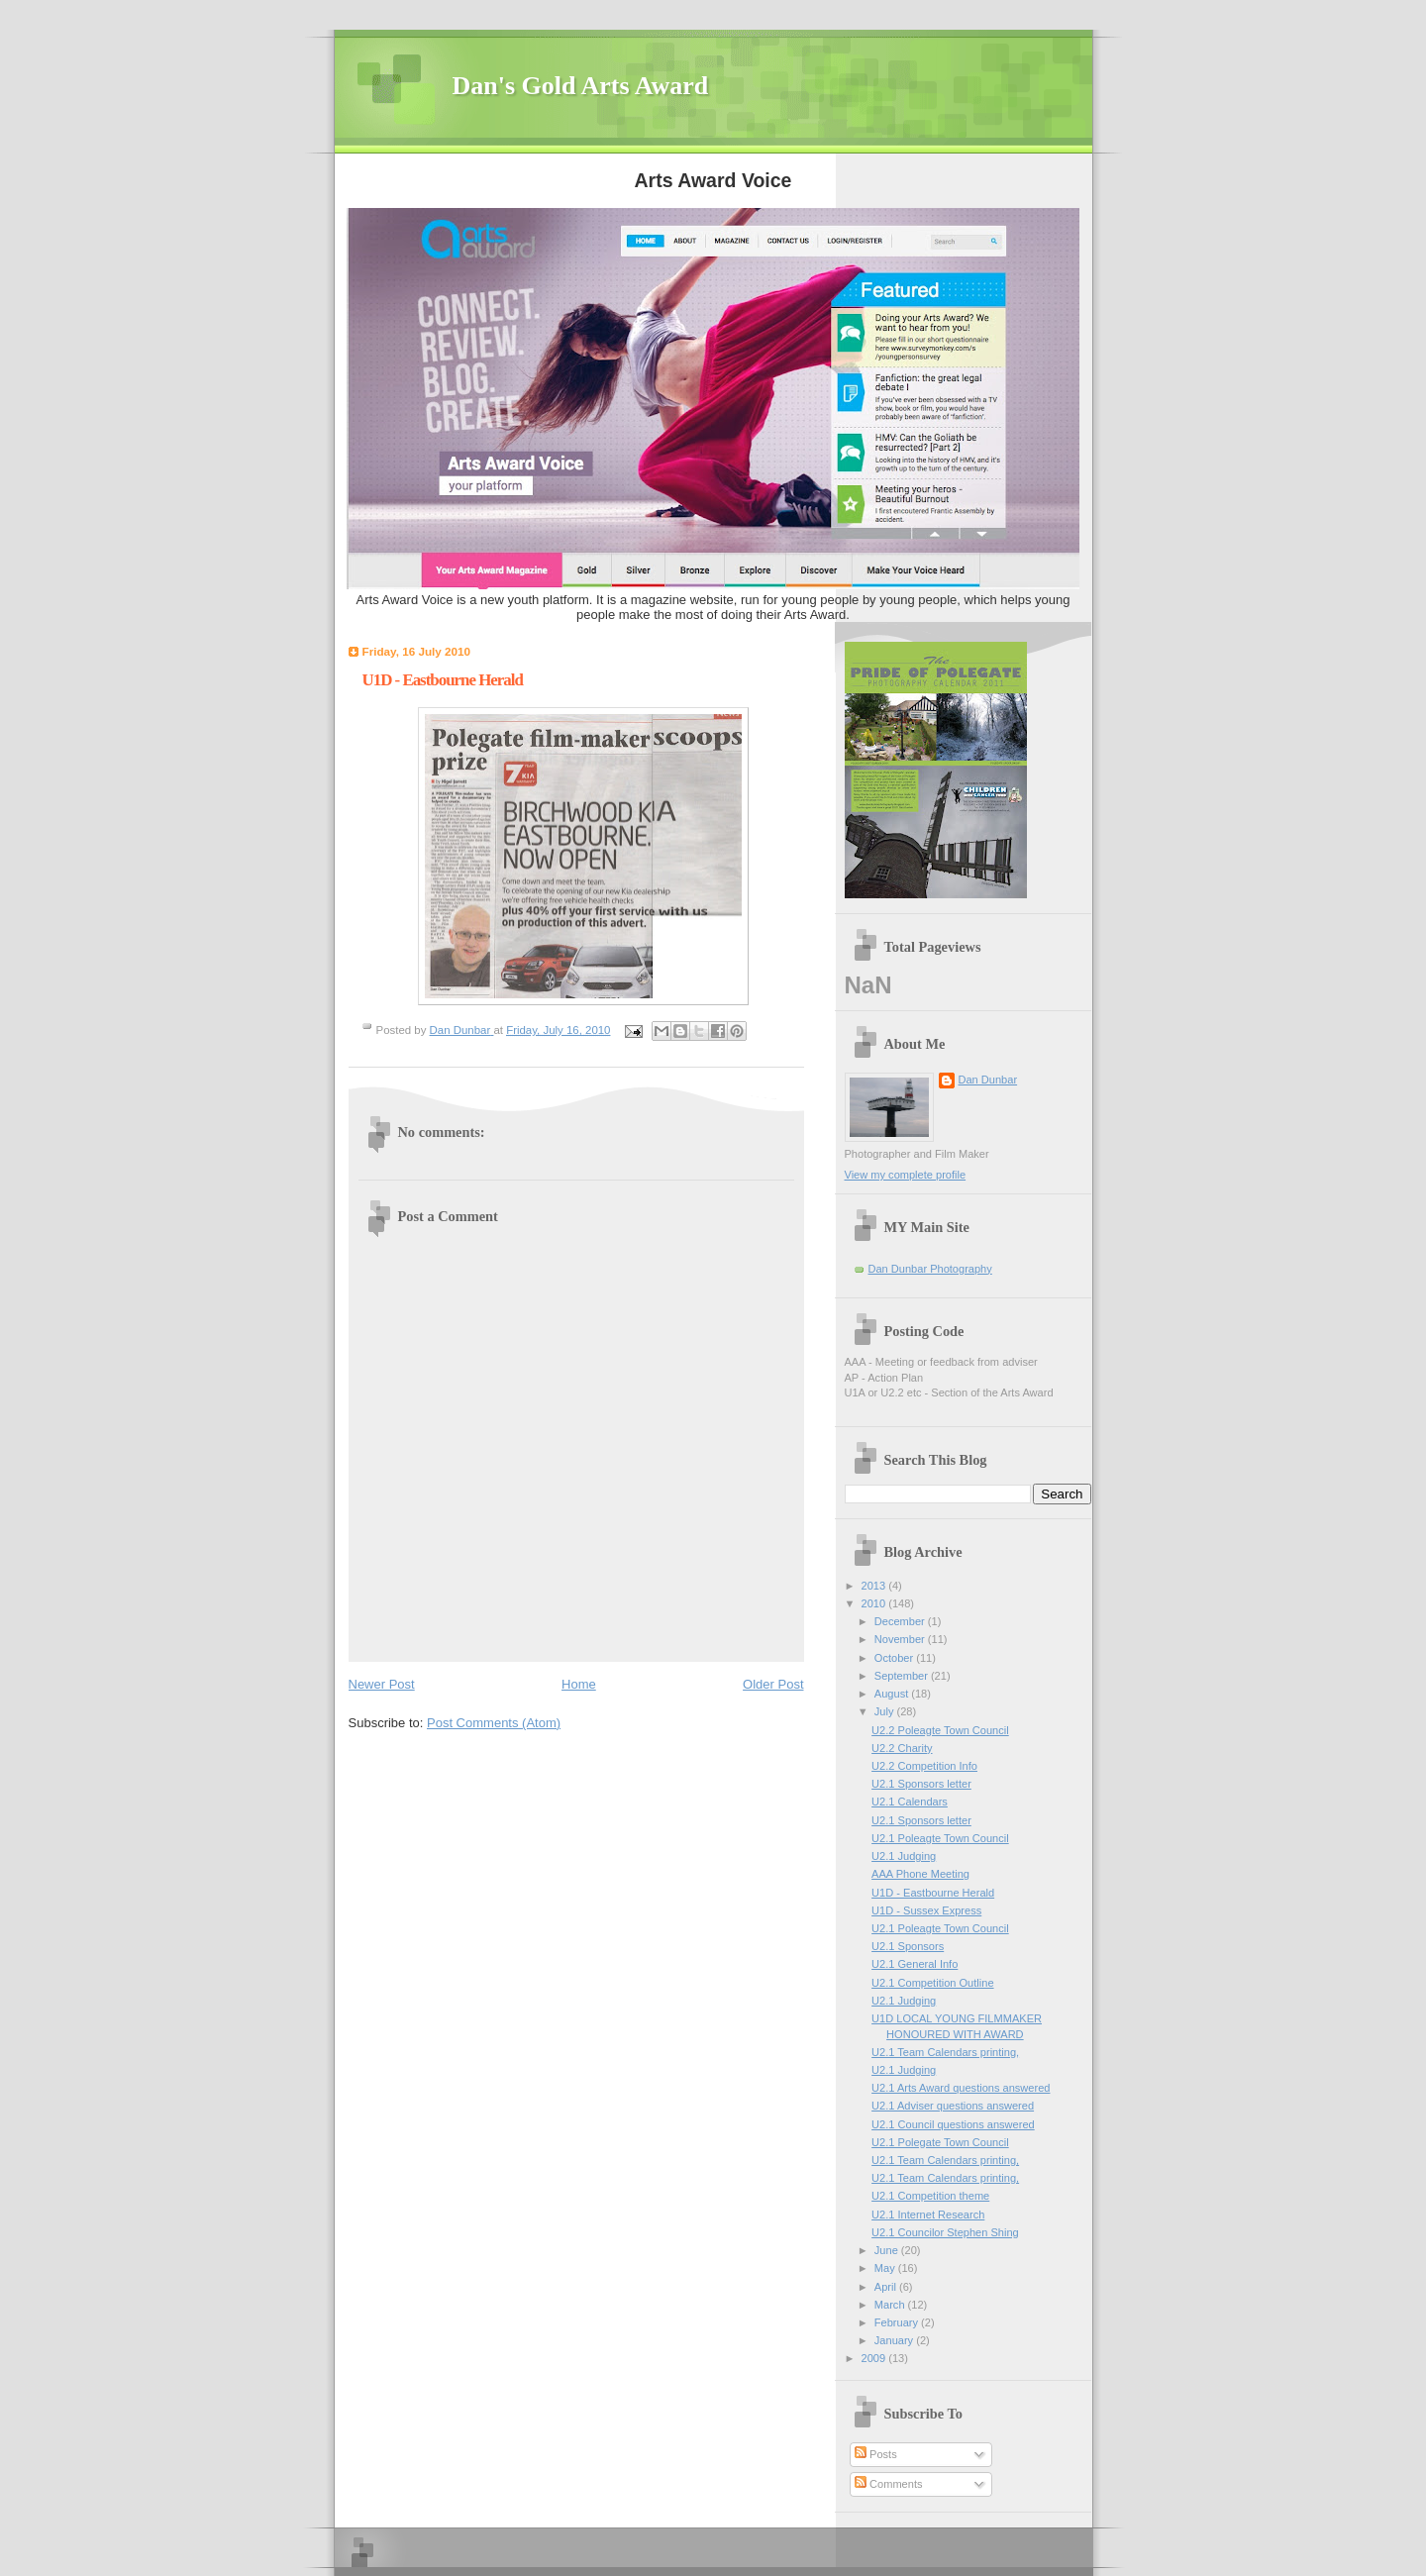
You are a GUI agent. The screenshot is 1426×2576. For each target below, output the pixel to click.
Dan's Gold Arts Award (581, 85)
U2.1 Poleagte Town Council (940, 1838)
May (886, 2268)
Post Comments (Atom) (493, 1722)
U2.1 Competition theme (930, 2196)
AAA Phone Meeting (920, 1874)
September (902, 1676)
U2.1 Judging (903, 1856)
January (895, 2340)
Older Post (773, 1684)
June (887, 2250)
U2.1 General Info (914, 1964)
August (892, 1694)
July (885, 1711)
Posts (876, 2454)
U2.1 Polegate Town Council (940, 2142)
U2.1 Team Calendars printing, (945, 2052)
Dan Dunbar (988, 1079)
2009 (875, 2358)
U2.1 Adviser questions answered (952, 2106)
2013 (875, 1586)
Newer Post (382, 1684)
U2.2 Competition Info (924, 1766)
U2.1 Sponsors (907, 1946)
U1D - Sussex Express (926, 1910)
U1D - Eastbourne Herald (932, 1893)
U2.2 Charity (901, 1748)
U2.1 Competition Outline (932, 1983)
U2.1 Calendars (909, 1801)
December (901, 1621)
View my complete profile (906, 1175)
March (891, 2305)
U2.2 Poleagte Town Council (940, 1730)
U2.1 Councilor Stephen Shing (945, 2232)
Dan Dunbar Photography (930, 1269)
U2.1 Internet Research (927, 2214)
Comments (888, 2484)
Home (578, 1684)
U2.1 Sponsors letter (921, 1784)
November (901, 1639)
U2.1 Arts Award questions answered (960, 2088)
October (895, 1658)
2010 (875, 1603)
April (886, 2287)
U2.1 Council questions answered (953, 2124)
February (897, 2322)
